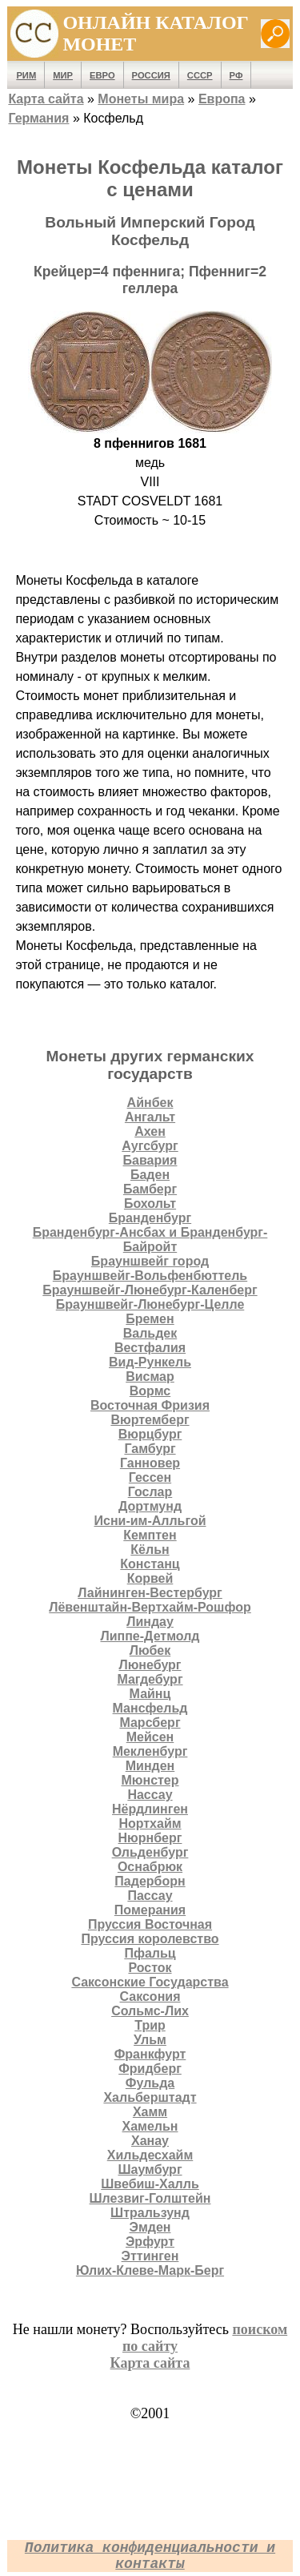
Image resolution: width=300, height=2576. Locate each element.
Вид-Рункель (150, 1362)
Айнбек (150, 1102)
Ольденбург (150, 1852)
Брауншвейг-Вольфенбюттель (150, 1275)
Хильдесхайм (150, 2155)
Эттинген (150, 2256)
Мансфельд (150, 1708)
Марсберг (149, 1722)
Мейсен (150, 1737)
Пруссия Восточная (150, 1924)
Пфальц (149, 1953)
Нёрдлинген (150, 1809)
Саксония (150, 1996)
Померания (150, 1910)
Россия (151, 75)
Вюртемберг (149, 1420)
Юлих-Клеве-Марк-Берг (150, 2270)
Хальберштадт (149, 2097)
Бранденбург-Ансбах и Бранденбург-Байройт (150, 1240)
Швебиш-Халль (150, 2184)
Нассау (149, 1794)
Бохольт (150, 1203)
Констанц (149, 1564)
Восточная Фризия (150, 1405)
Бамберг (150, 1189)
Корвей (150, 1578)
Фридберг (150, 2068)
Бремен (150, 1319)
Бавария (150, 1160)
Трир (150, 2025)
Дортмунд (150, 1506)
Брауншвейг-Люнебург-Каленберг (149, 1290)
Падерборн (149, 1881)
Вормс (150, 1391)
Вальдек (150, 1333)
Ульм (150, 2040)
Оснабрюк (150, 1867)
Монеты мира (141, 99)
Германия (38, 118)
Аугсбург (150, 1146)
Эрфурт (150, 2241)
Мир (63, 75)
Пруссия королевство (149, 1939)
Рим (26, 75)
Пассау (149, 1895)
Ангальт (150, 1117)
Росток (149, 1967)
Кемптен (149, 1535)
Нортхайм (149, 1823)
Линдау (150, 1621)
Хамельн (150, 2126)
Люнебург (149, 1665)
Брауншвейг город (150, 1261)
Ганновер (150, 1463)
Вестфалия (150, 1347)
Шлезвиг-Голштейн (150, 2198)
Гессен (150, 1477)
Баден (150, 1174)
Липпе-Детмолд (149, 1636)
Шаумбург (150, 2169)
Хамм (150, 2112)
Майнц (150, 1694)
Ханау (150, 2140)
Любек (150, 1650)
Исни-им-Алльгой (150, 1520)
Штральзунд (150, 2213)
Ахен (150, 1131)
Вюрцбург (150, 1434)
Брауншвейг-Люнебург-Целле (150, 1304)
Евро (102, 75)
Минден (150, 1766)
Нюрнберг (150, 1838)
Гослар (150, 1492)
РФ (236, 75)
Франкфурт (150, 2054)
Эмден (150, 2227)
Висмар (150, 1376)
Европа (222, 99)
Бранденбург (150, 1218)
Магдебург (149, 1679)
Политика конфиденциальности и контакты (150, 2556)
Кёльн (149, 1549)
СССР (200, 75)
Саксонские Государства (149, 1982)
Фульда (150, 2083)
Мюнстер (149, 1780)
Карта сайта (45, 99)
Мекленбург (150, 1751)
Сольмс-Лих (150, 2011)
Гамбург (149, 1448)
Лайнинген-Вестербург (150, 1593)
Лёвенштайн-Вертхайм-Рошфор (150, 1607)
